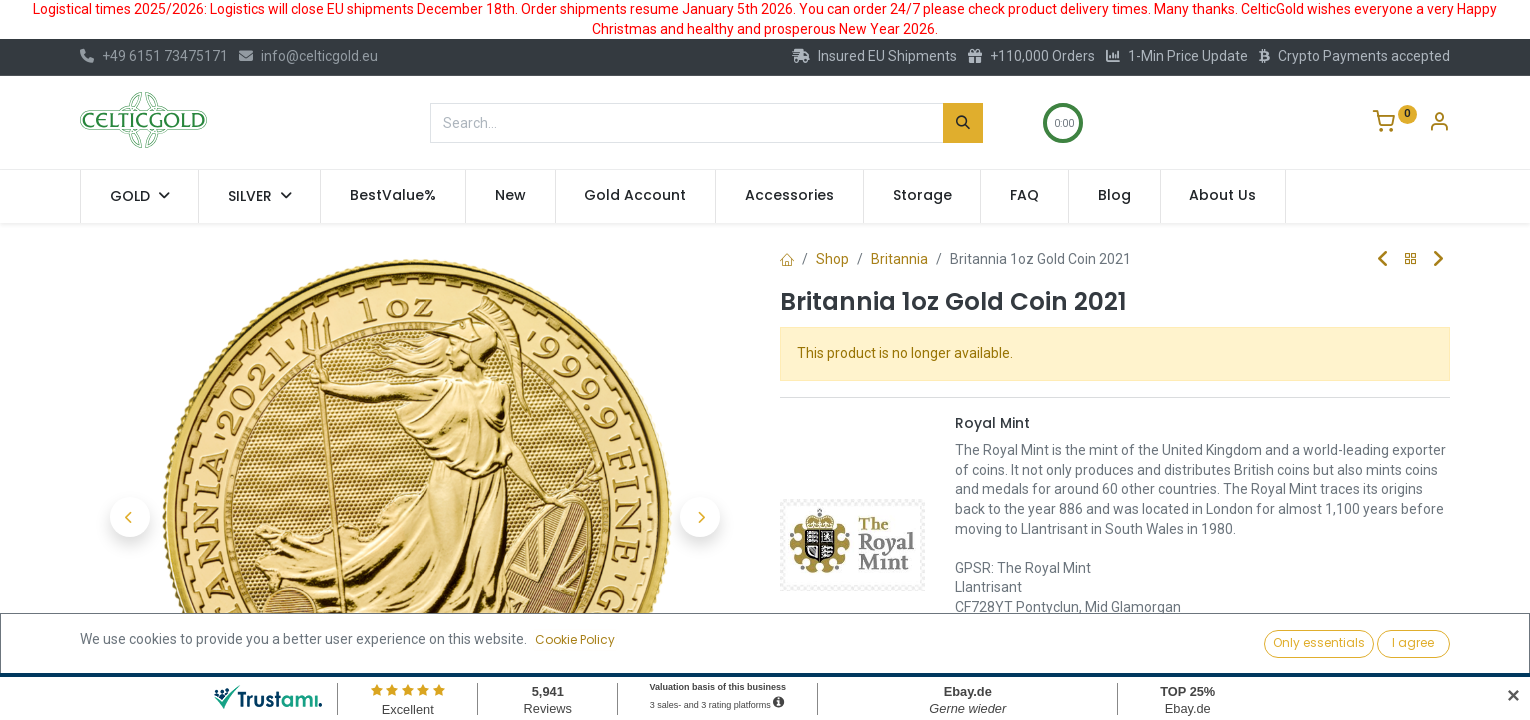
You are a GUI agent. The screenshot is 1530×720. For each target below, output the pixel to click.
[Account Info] (1439, 124)
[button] (130, 517)
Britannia (899, 259)
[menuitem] (393, 196)
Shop (832, 259)
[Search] (963, 123)
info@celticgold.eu (308, 56)
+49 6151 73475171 (154, 56)
